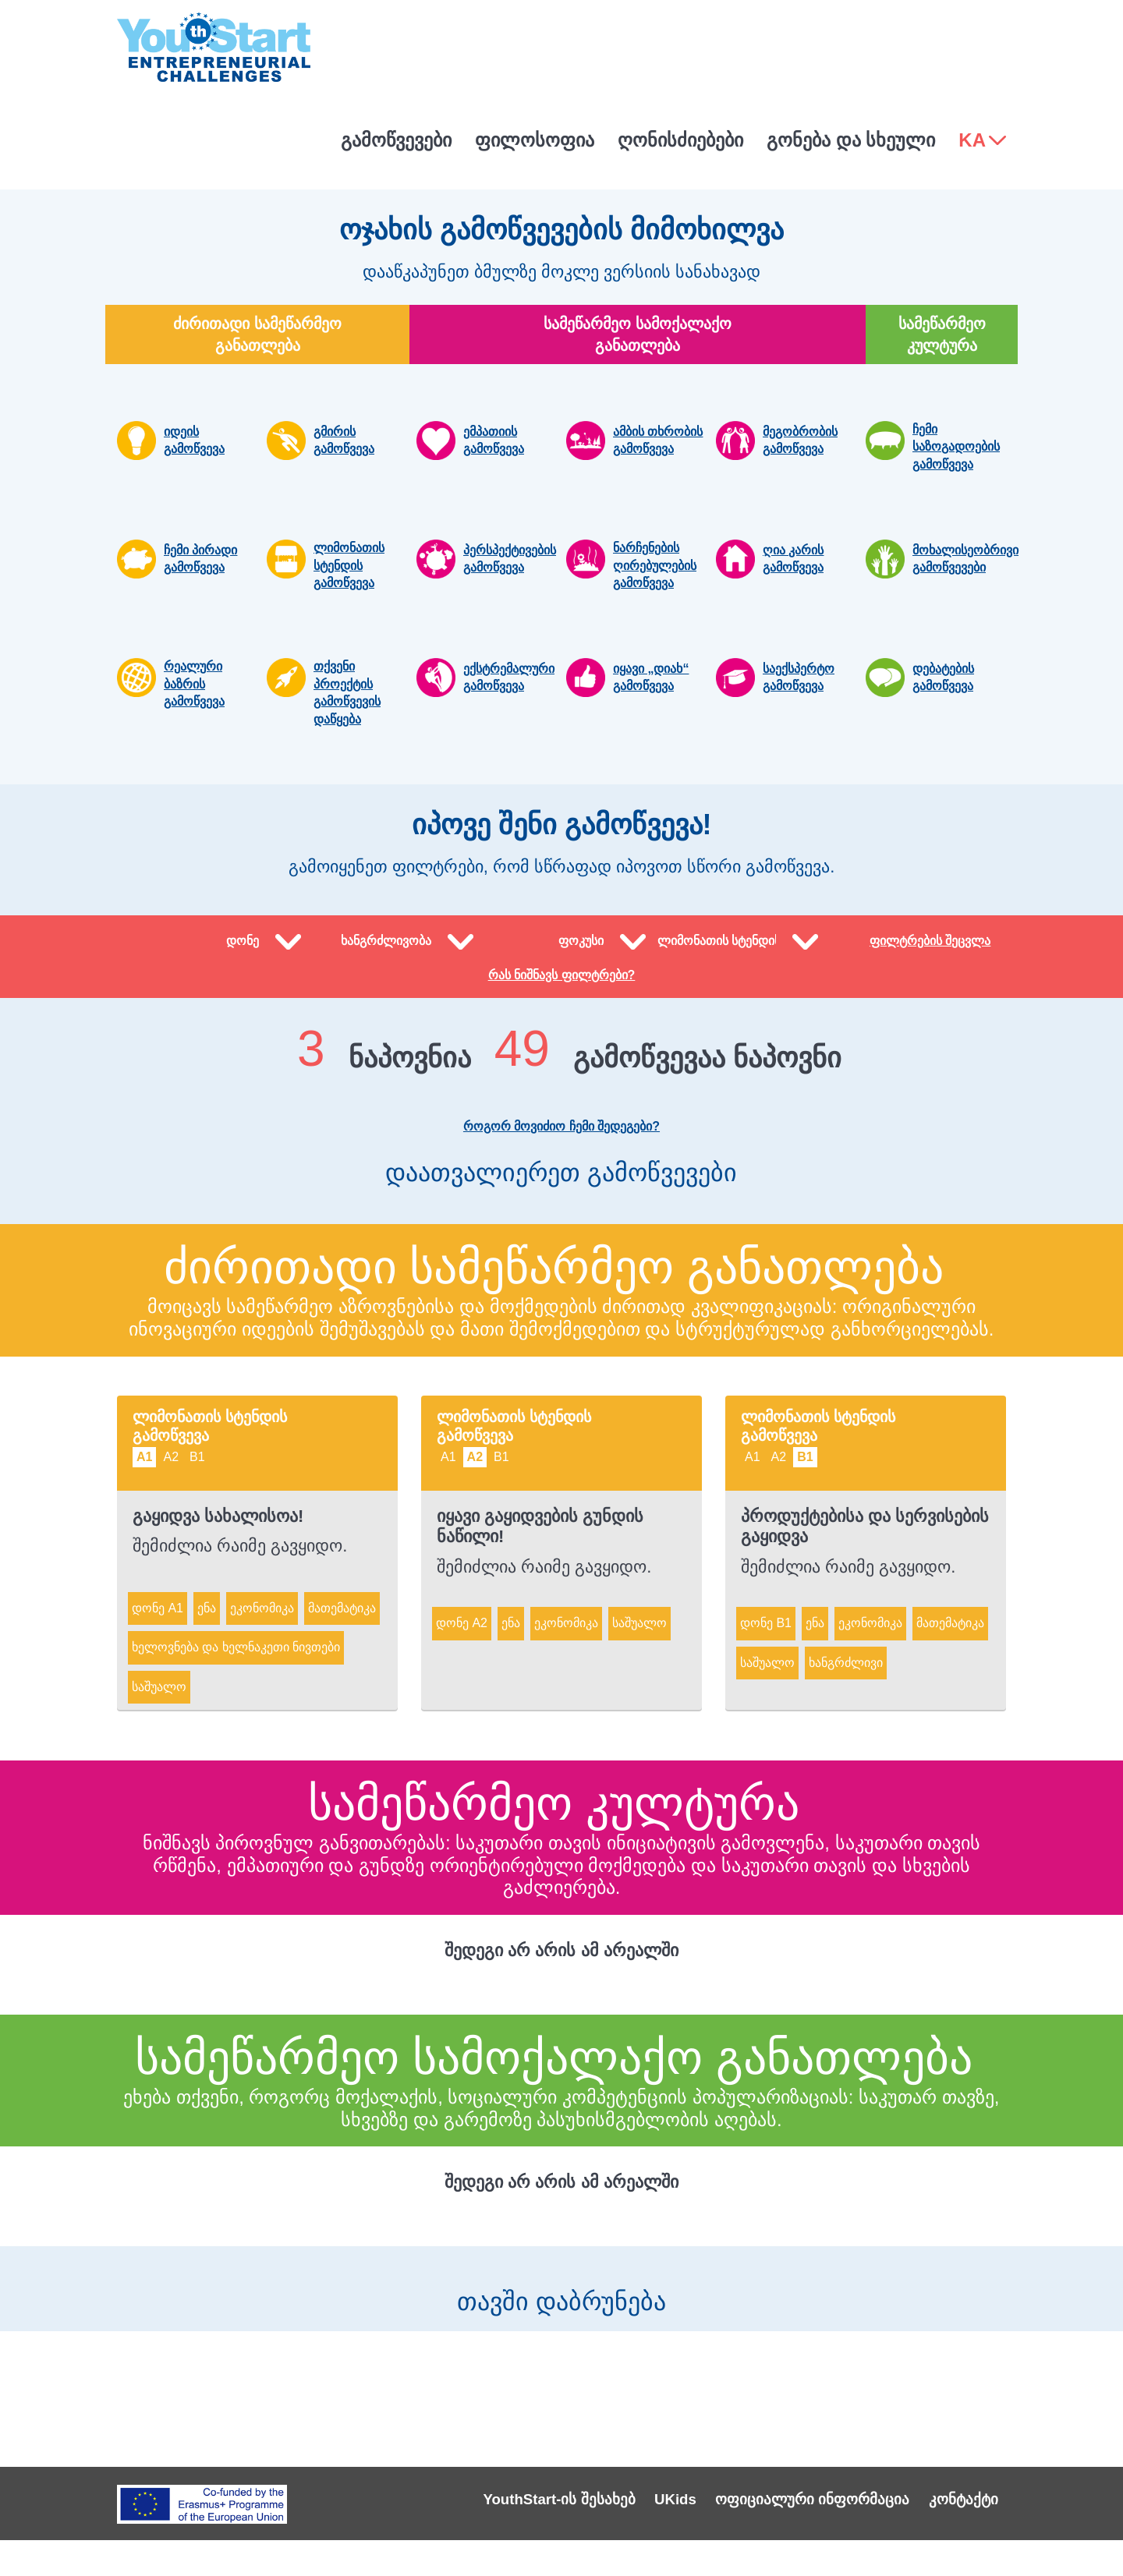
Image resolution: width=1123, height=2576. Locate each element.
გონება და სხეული (851, 139)
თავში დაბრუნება (561, 2315)
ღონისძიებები (680, 139)
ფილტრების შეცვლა (930, 954)
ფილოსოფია (534, 139)
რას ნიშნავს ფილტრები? (562, 1000)
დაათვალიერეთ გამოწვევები (561, 1208)
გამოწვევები (396, 139)
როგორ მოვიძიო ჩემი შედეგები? (561, 1152)
